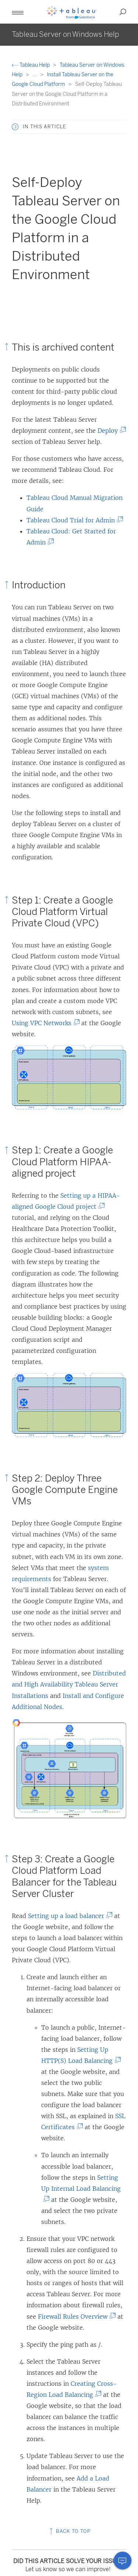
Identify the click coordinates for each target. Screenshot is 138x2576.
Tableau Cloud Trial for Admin (72, 520)
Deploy (110, 430)
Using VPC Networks (44, 1023)
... (35, 75)
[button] (18, 12)
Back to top (69, 2531)
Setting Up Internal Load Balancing (81, 2188)
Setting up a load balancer (68, 1915)
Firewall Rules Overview (75, 2316)
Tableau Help (31, 65)
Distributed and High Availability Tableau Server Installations (69, 1684)
